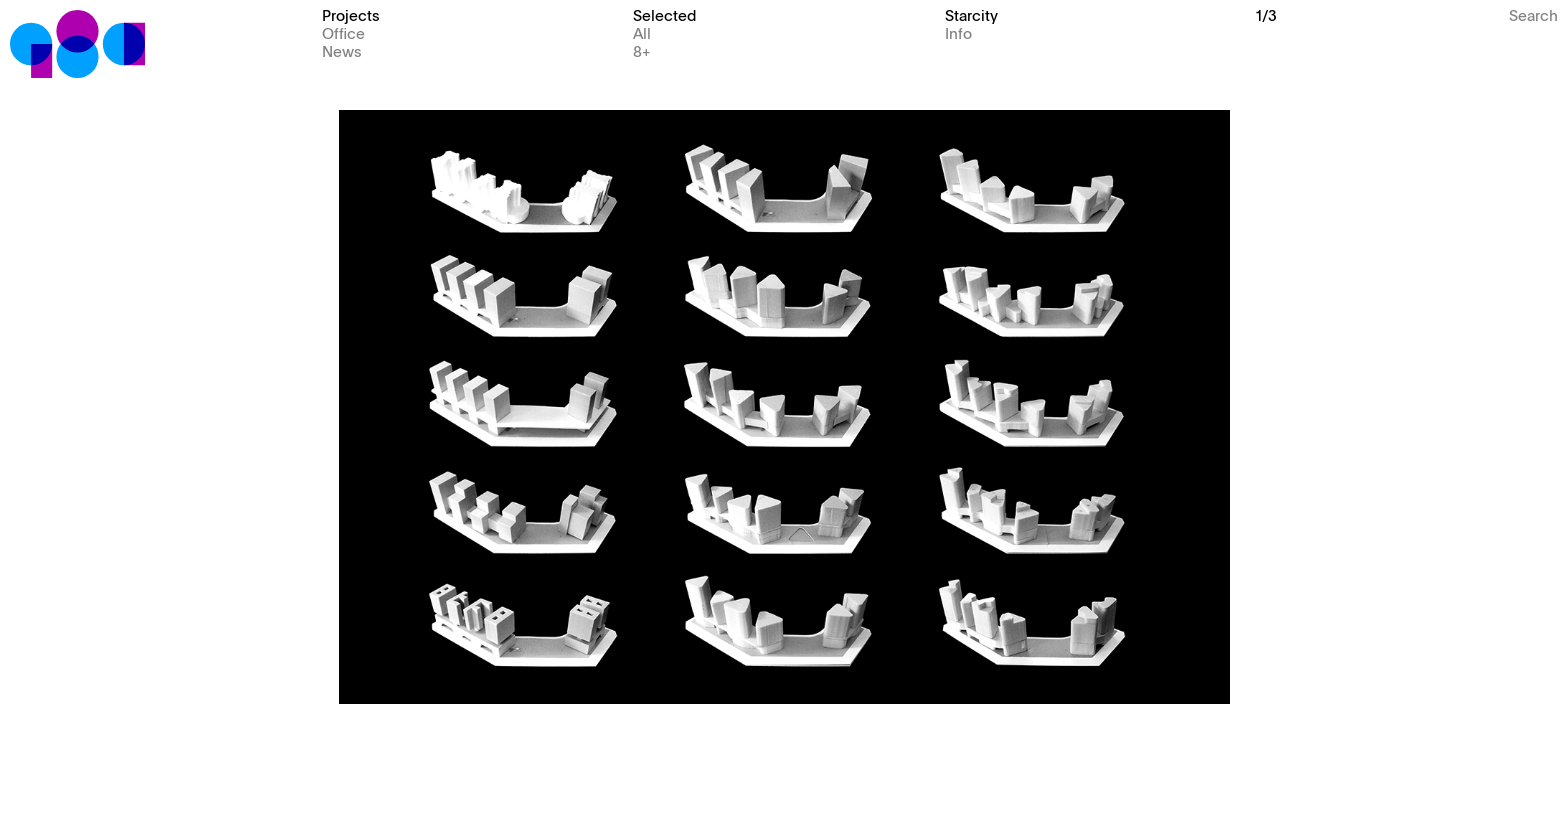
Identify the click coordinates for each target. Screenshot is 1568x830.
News (342, 50)
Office (343, 32)
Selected (664, 14)
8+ (642, 50)
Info (958, 32)
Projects (351, 14)
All (642, 32)
